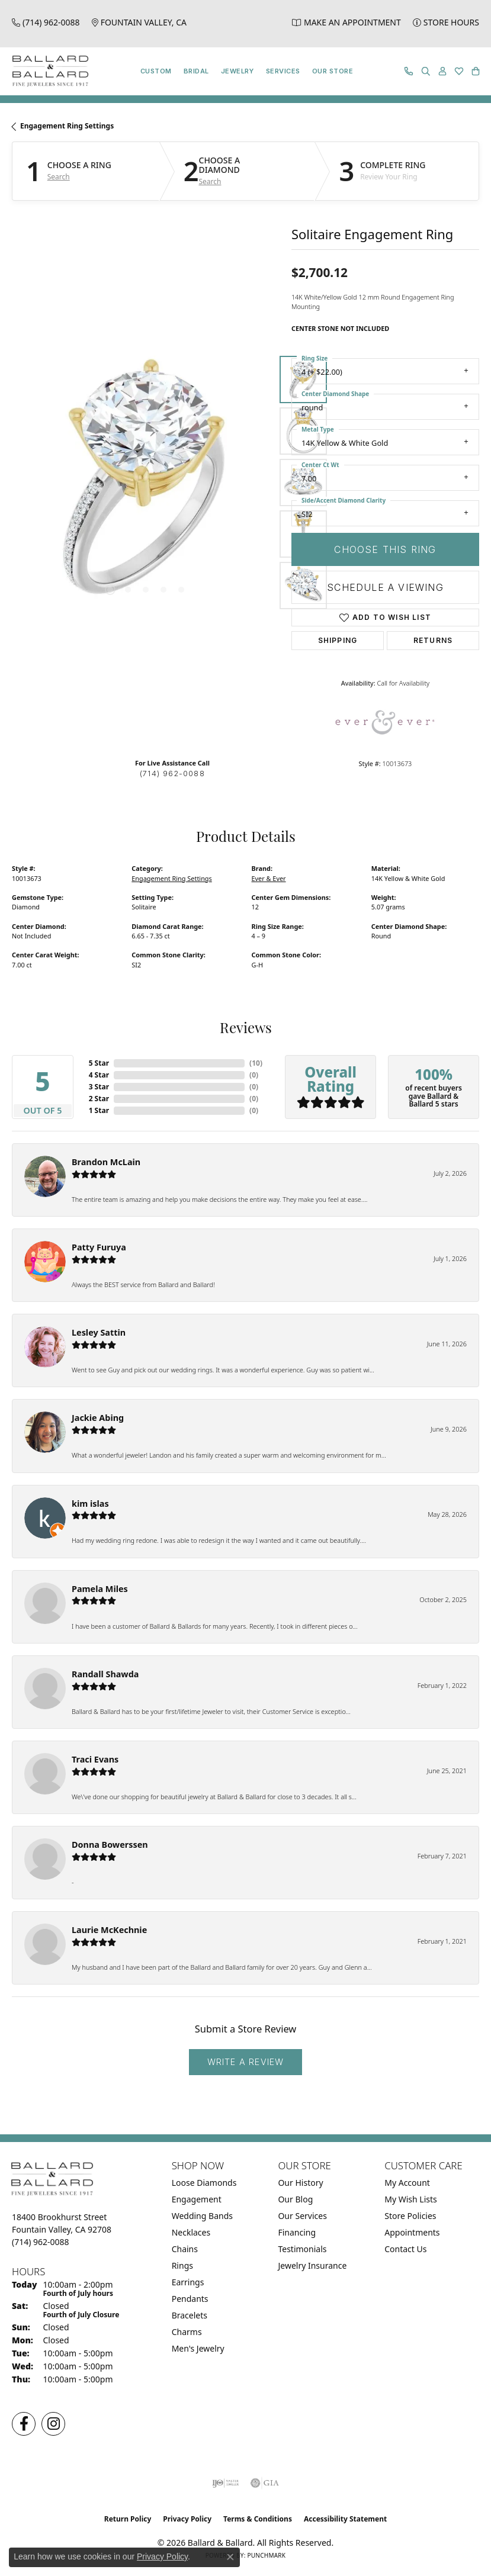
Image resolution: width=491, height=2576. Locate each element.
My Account (407, 2182)
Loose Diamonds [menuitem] (204, 2182)
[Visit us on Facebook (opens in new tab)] (24, 2424)
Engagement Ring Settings (67, 126)
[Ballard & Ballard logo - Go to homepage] (47, 71)
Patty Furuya (99, 1247)
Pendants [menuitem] (190, 2298)
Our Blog (295, 2199)
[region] (146, 482)
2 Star (99, 1099)
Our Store (332, 71)
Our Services (302, 2215)
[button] (426, 71)
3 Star (99, 1087)
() (255, 1063)
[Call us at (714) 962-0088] (40, 2241)
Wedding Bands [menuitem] (202, 2215)
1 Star (99, 1110)
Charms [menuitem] (187, 2331)
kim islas (90, 1503)
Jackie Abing (98, 1417)
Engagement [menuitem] (197, 2199)
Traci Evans (95, 1759)
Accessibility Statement (345, 2519)
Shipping (338, 640)
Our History (300, 2182)
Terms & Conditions (257, 2519)
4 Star (99, 1075)
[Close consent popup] (230, 2557)
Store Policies (410, 2215)
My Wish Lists (410, 2199)
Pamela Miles (100, 1588)
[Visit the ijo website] (225, 2483)
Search (58, 177)
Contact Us (405, 2249)
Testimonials (302, 2249)
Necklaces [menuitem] (191, 2232)
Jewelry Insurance (312, 2265)
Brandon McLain (106, 1162)
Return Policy (128, 2519)
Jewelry (237, 71)
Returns (433, 640)
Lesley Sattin (99, 1332)
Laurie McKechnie (109, 1929)
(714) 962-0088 (172, 773)
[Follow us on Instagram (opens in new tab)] (53, 2424)
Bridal (196, 71)
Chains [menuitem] (185, 2249)
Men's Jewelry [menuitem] (198, 2348)
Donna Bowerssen (110, 1844)
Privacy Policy (187, 2519)
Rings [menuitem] (182, 2265)
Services (283, 71)
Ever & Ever (269, 878)
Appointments (411, 2232)
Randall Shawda (105, 1674)
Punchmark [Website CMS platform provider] (266, 2555)
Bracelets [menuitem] (189, 2315)
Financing (297, 2232)
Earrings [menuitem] (188, 2282)
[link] (46, 22)
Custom (156, 71)
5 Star (99, 1063)
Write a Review (245, 2062)
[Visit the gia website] (265, 2483)
